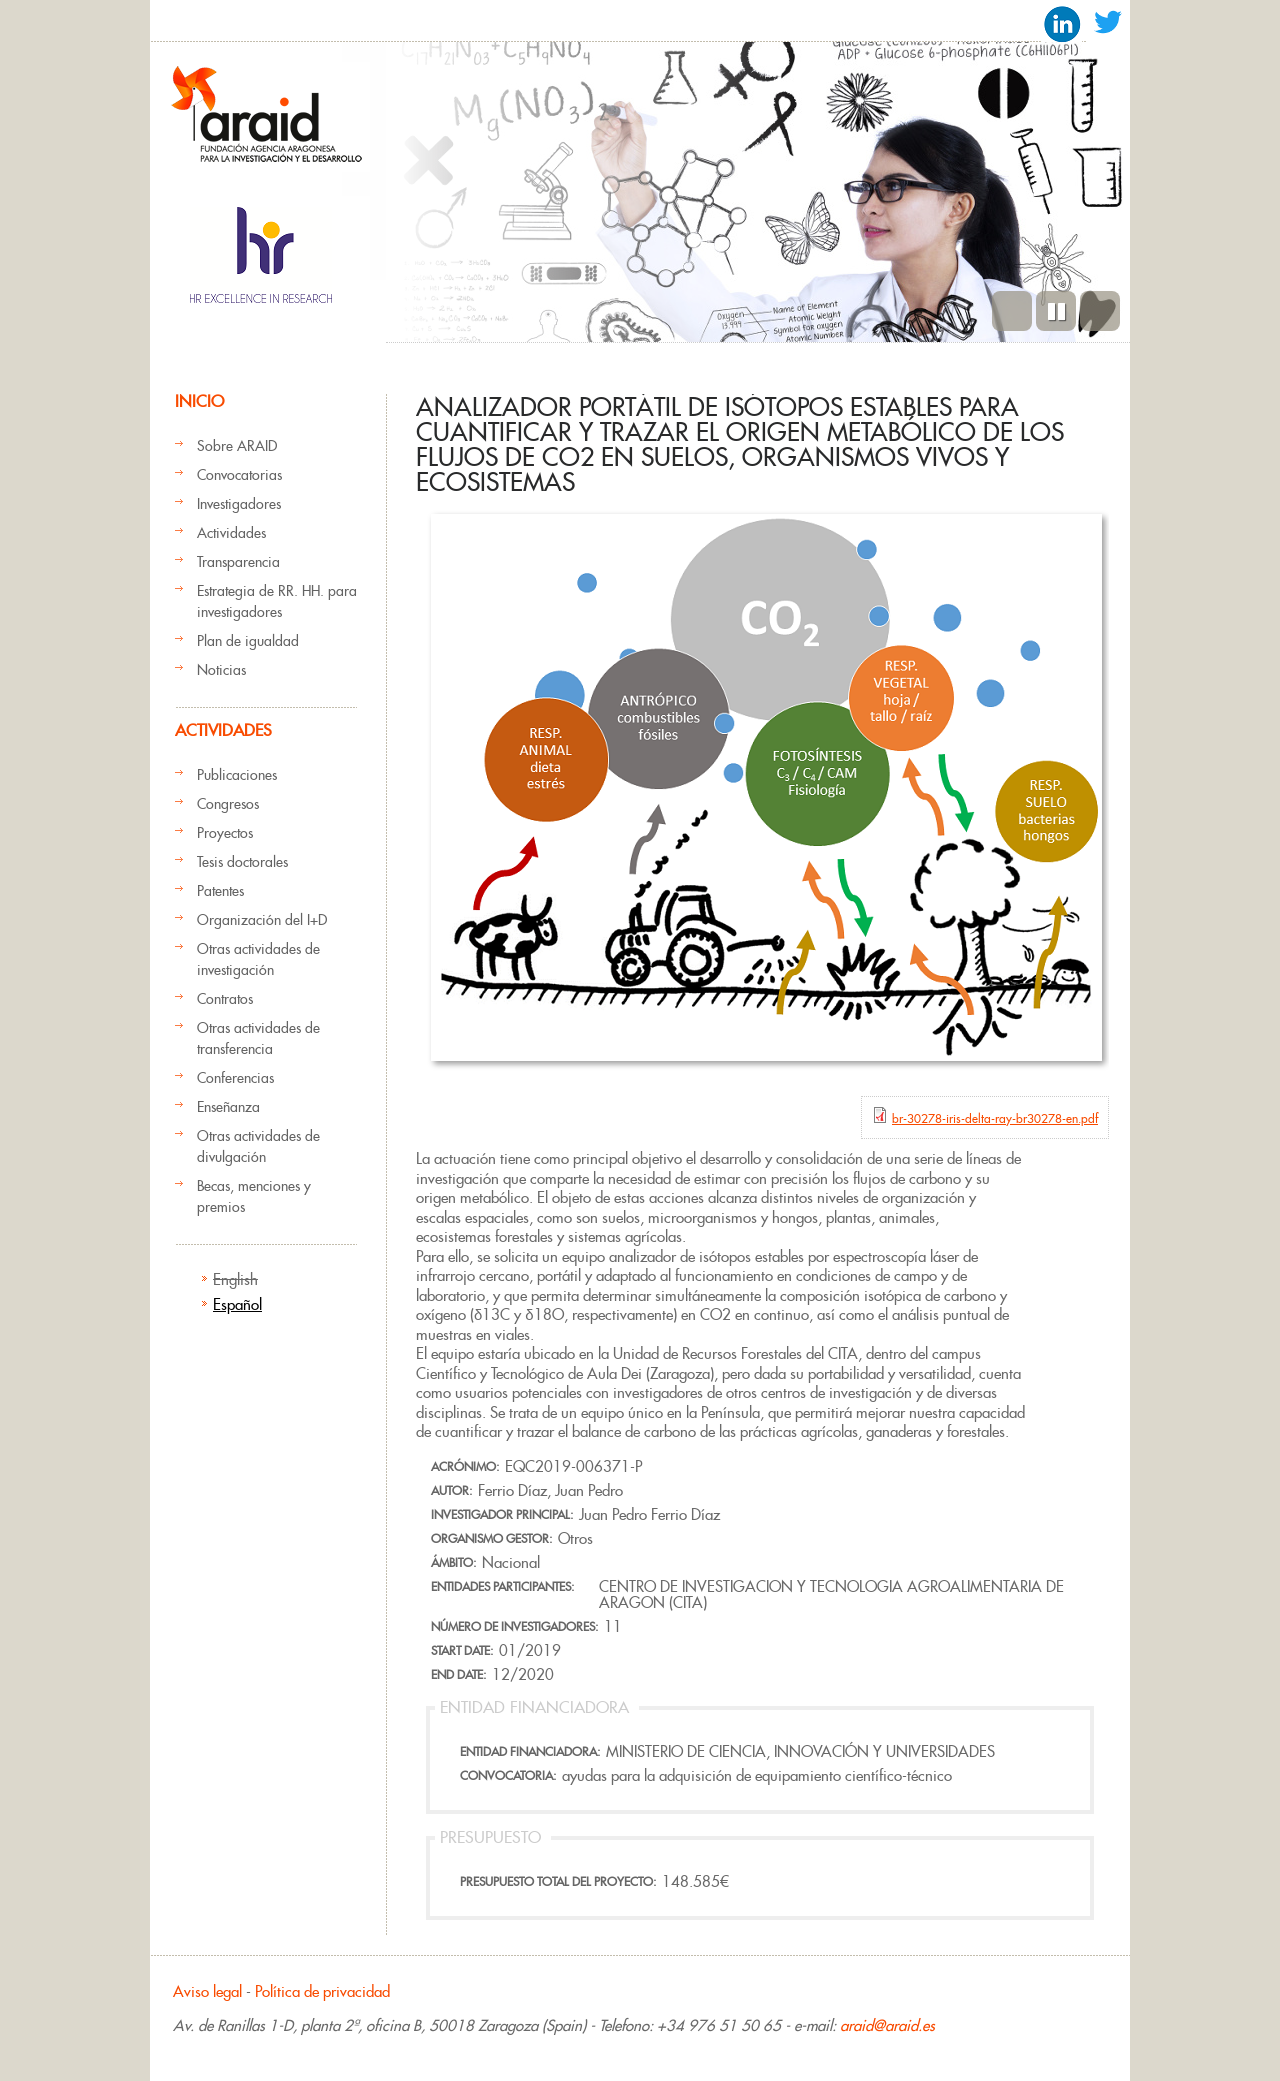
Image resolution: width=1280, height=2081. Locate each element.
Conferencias (235, 1078)
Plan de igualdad (248, 641)
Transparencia (238, 562)
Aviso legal (207, 1991)
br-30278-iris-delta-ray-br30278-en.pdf (995, 1118)
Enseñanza (228, 1107)
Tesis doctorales (242, 862)
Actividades (231, 533)
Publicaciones (237, 775)
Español (237, 1304)
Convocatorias (239, 475)
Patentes (220, 891)
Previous (1012, 311)
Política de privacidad (322, 1991)
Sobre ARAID (237, 446)
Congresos (228, 804)
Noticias (221, 670)
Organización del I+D (262, 920)
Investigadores (239, 504)
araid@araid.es (887, 2025)
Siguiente (1100, 311)
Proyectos (225, 833)
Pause (1056, 311)
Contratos (225, 999)
